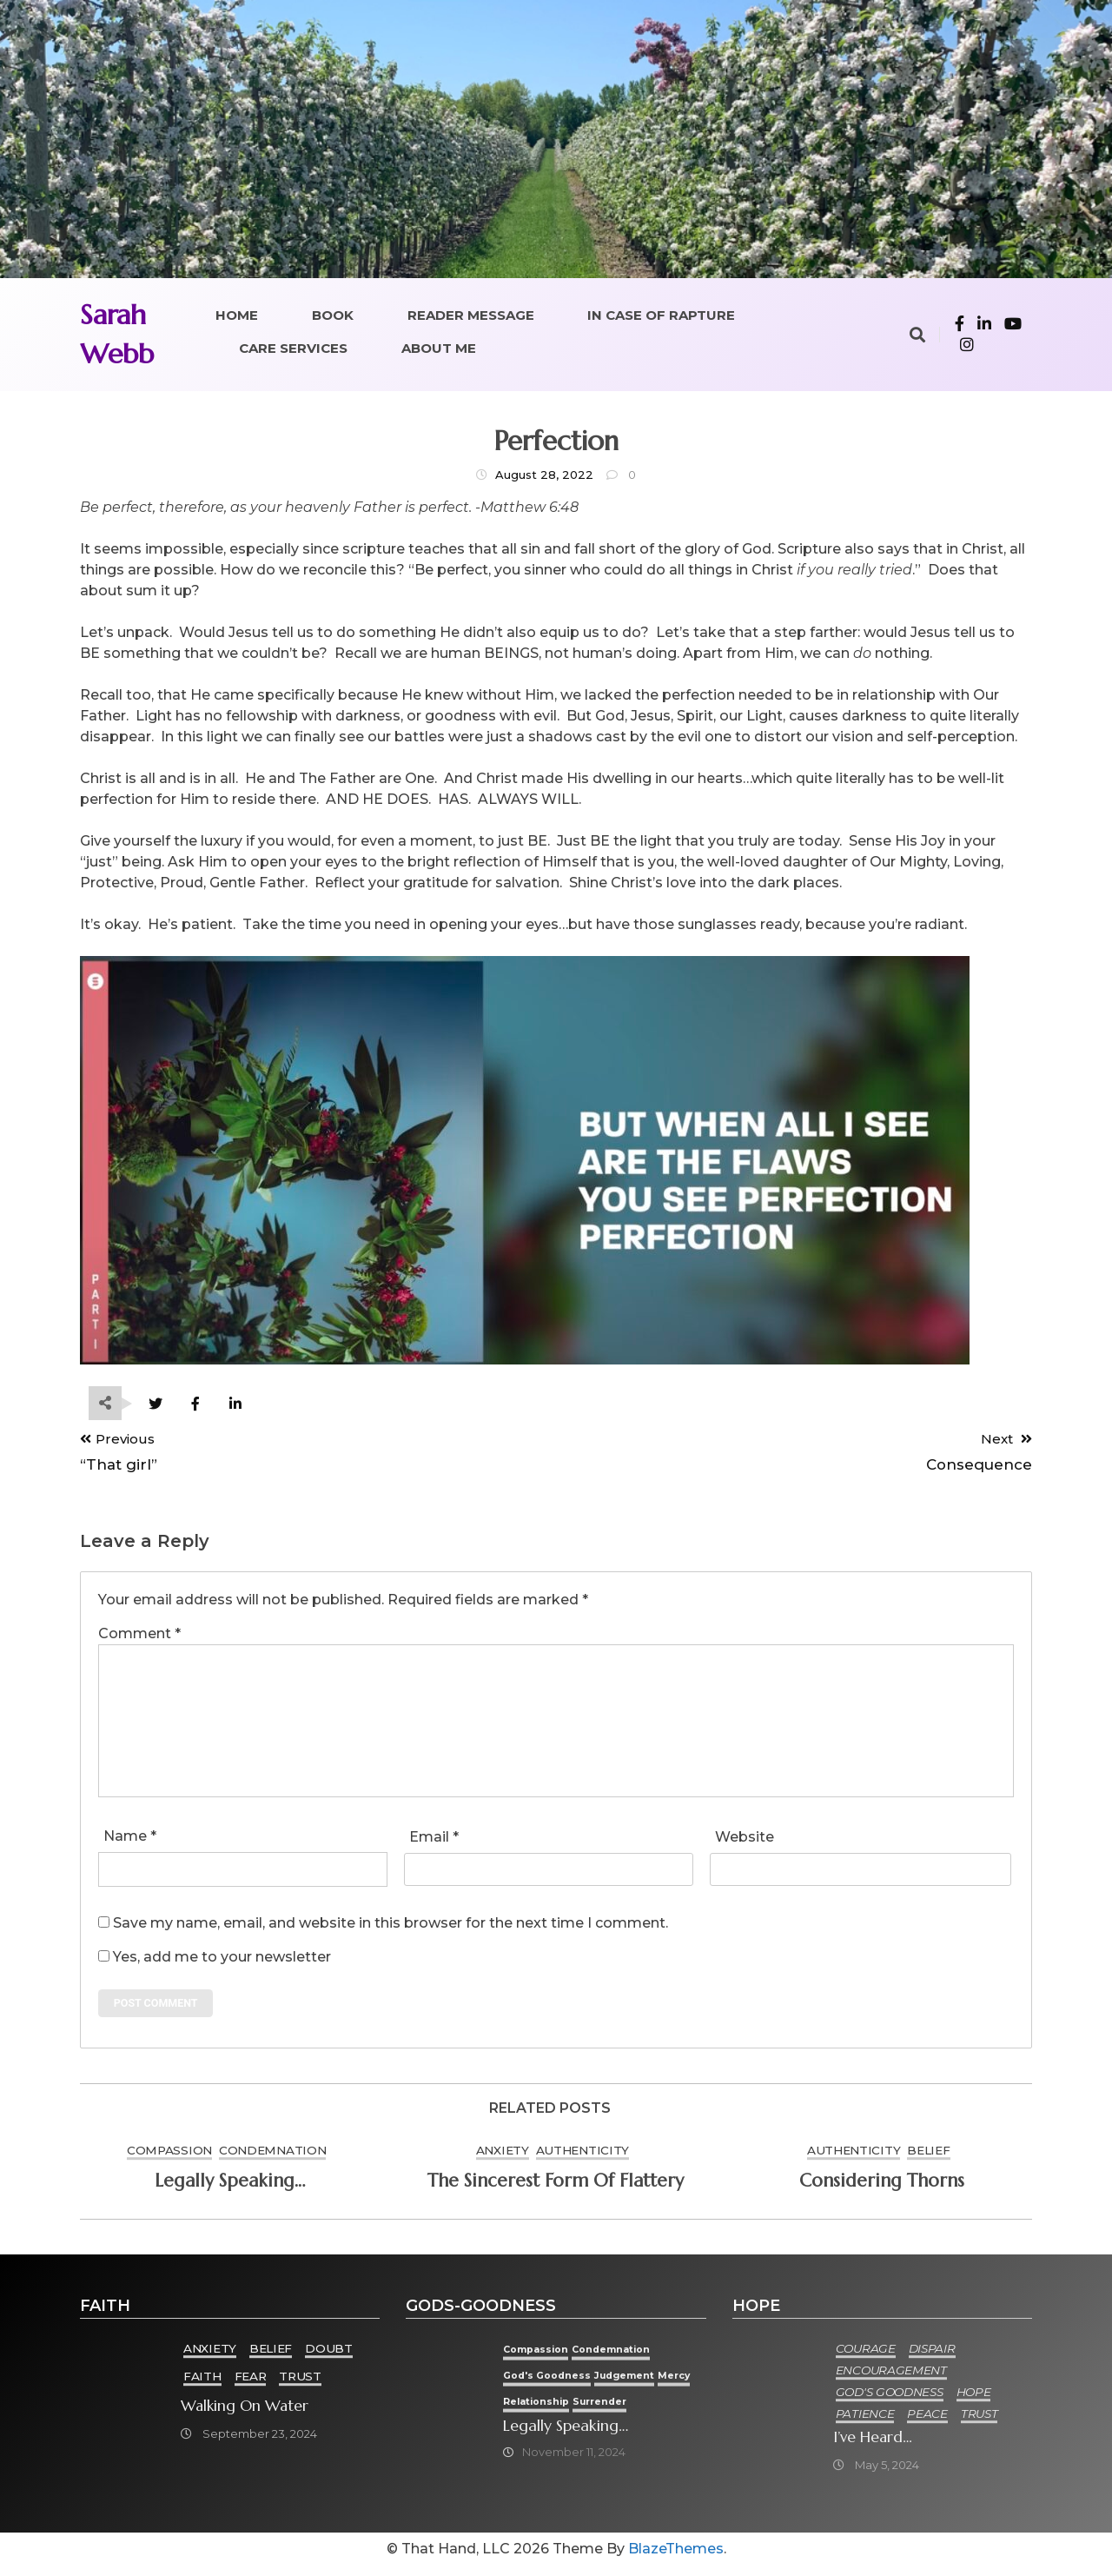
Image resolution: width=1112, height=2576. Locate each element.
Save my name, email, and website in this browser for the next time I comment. (390, 1926)
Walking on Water (246, 2413)
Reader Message (470, 315)
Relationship (592, 2408)
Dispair (933, 2355)
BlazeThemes (676, 2559)
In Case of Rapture (661, 315)
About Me (438, 348)
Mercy (532, 2408)
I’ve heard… (874, 2444)
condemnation (272, 2157)
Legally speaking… (230, 2187)
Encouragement (892, 2377)
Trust (302, 2383)
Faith (204, 2383)
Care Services (293, 348)
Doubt (330, 2355)
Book (333, 315)
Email (434, 1840)
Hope (974, 2399)
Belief (928, 2157)
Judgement (648, 2381)
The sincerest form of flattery (555, 2187)
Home (236, 315)
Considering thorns (881, 2187)
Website (744, 1840)
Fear (251, 2383)
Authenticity (582, 2157)
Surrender (664, 2408)
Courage (867, 2355)
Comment (139, 1637)
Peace (929, 2420)
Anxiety (502, 2157)
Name (129, 1839)
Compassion (169, 2157)
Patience (866, 2420)
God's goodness (562, 2381)
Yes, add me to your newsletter (214, 1960)
